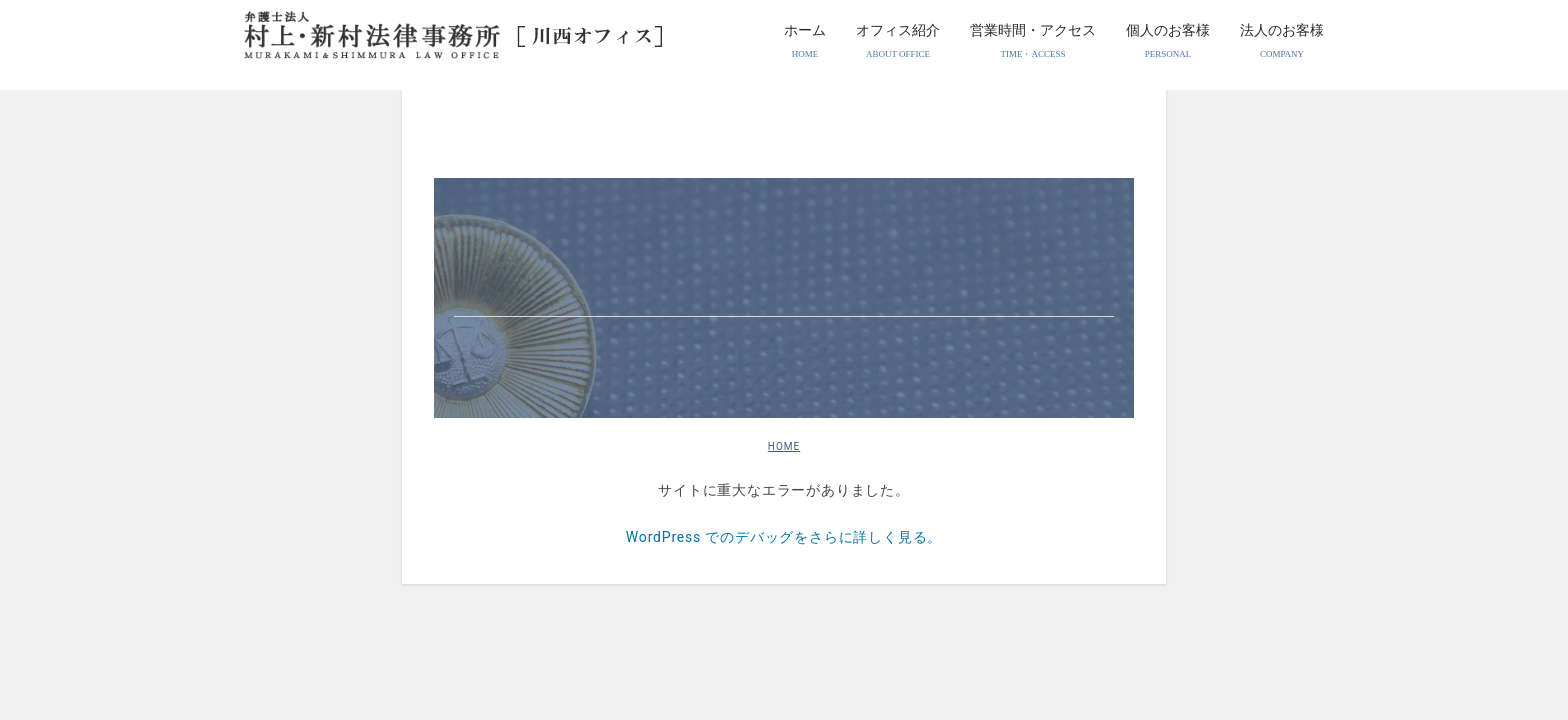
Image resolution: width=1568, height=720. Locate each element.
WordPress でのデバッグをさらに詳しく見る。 (784, 537)
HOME (784, 446)
